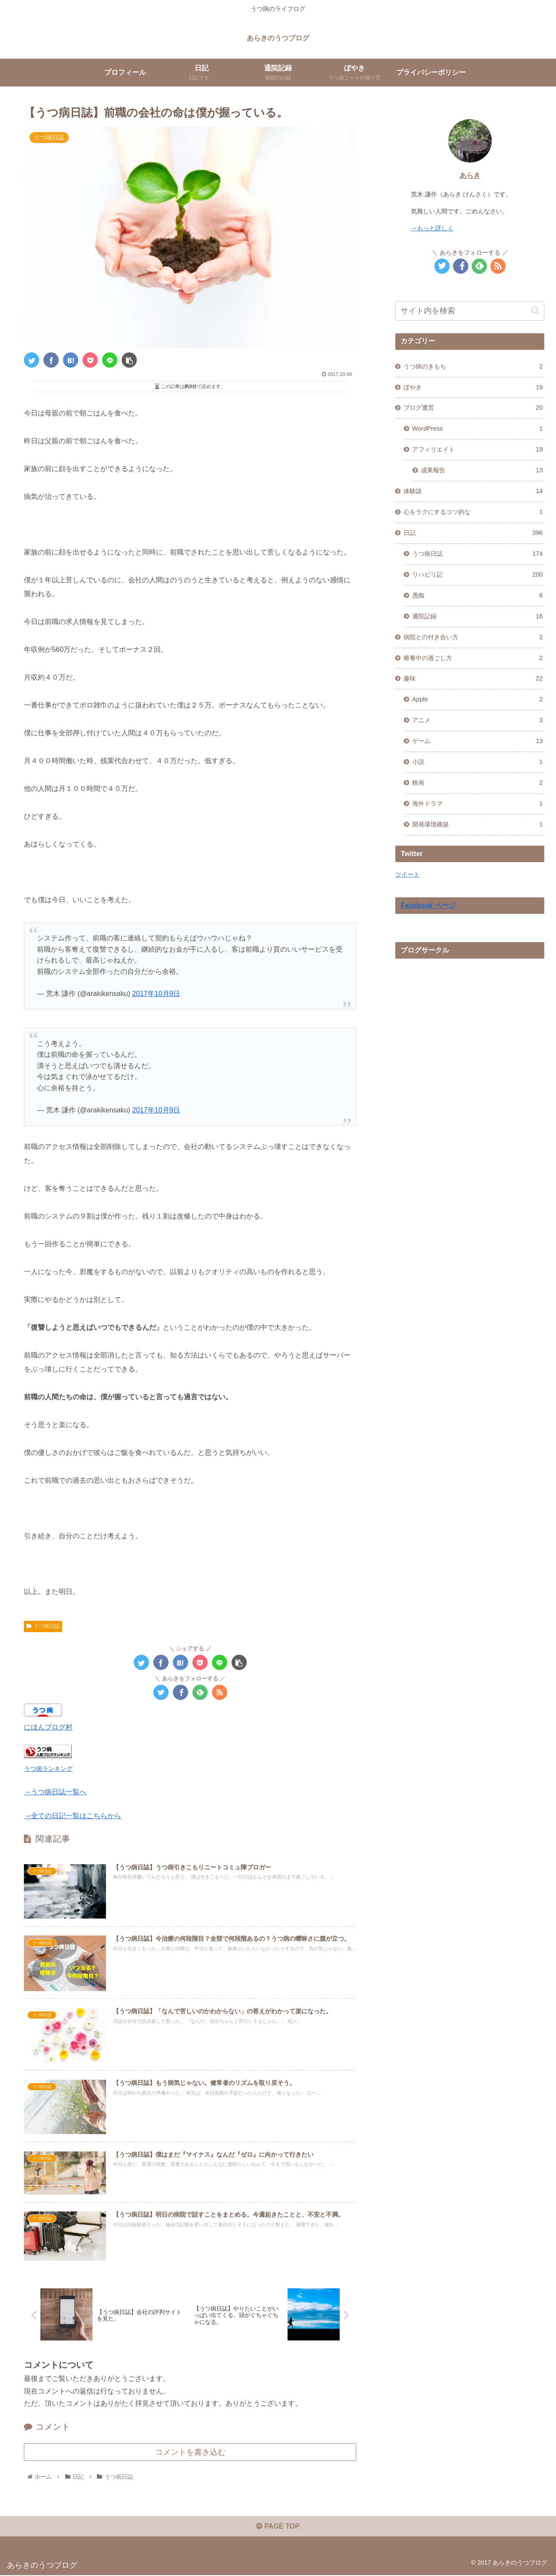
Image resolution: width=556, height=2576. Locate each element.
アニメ (477, 720)
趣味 (473, 678)
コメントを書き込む (190, 2453)
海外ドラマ (477, 804)
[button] (535, 310)
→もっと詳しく (432, 228)
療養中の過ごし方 (473, 658)
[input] (470, 311)
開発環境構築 (477, 824)
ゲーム (477, 741)
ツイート (407, 874)
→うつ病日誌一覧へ (55, 1792)
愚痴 (477, 595)
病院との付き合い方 (473, 637)
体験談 (473, 491)
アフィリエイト (477, 449)
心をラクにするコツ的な (473, 512)
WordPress (477, 429)
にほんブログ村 (48, 1727)
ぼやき (473, 387)
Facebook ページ (427, 905)
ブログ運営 (473, 408)
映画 (477, 783)
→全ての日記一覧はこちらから (72, 1815)
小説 (477, 762)
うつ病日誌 (43, 1626)
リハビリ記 (477, 575)
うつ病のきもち (473, 366)
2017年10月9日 (156, 993)
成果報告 (482, 470)
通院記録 (477, 616)
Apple (477, 699)
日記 (473, 533)
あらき (470, 175)
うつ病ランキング (48, 1768)
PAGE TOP (278, 2527)
